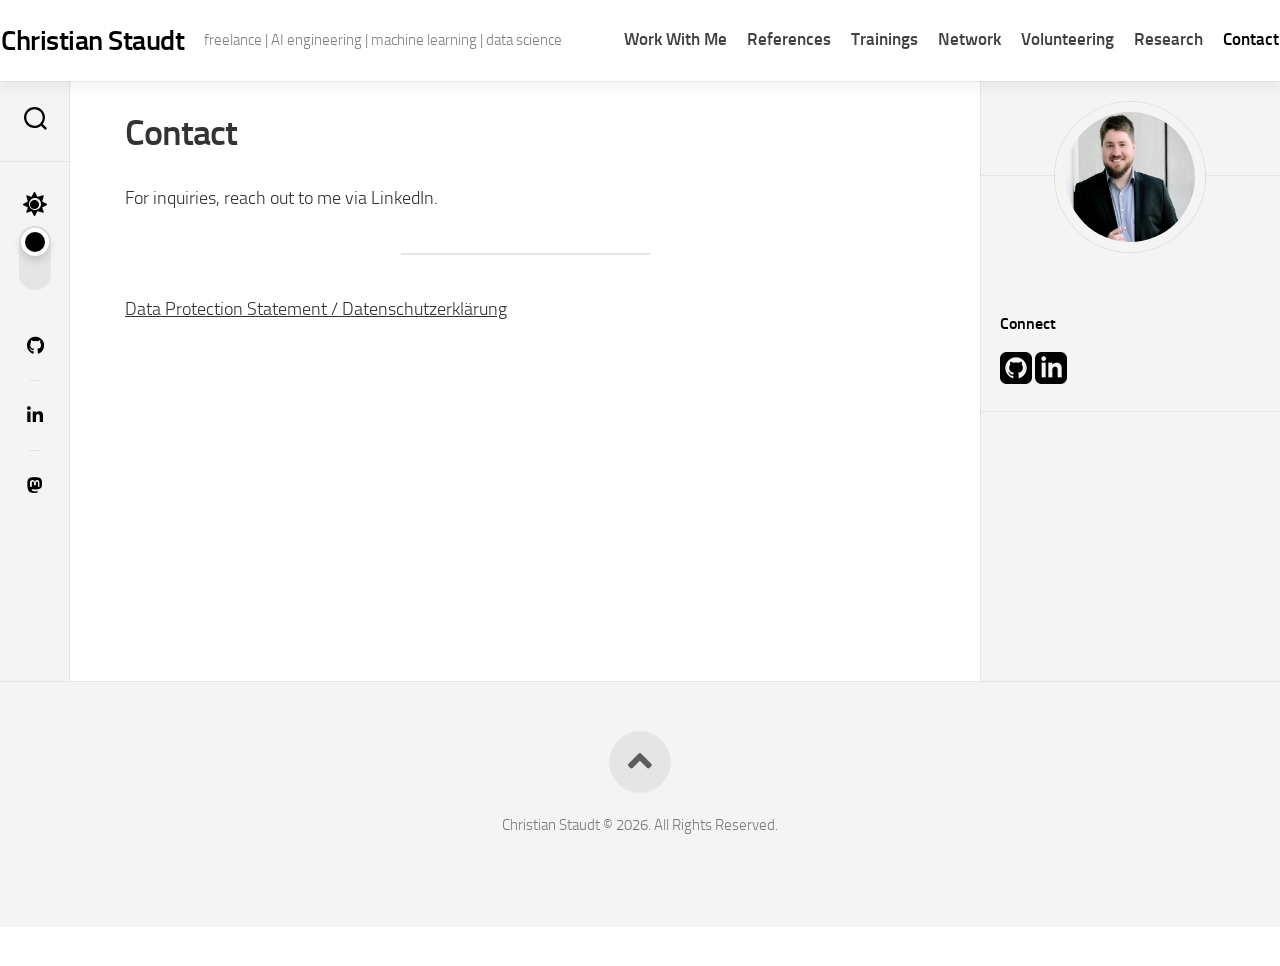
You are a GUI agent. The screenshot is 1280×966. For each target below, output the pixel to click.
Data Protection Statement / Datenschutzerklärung (316, 347)
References (750, 90)
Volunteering (1028, 90)
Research (1129, 90)
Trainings (845, 90)
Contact (1212, 90)
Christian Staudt (131, 40)
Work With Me (636, 90)
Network (930, 90)
